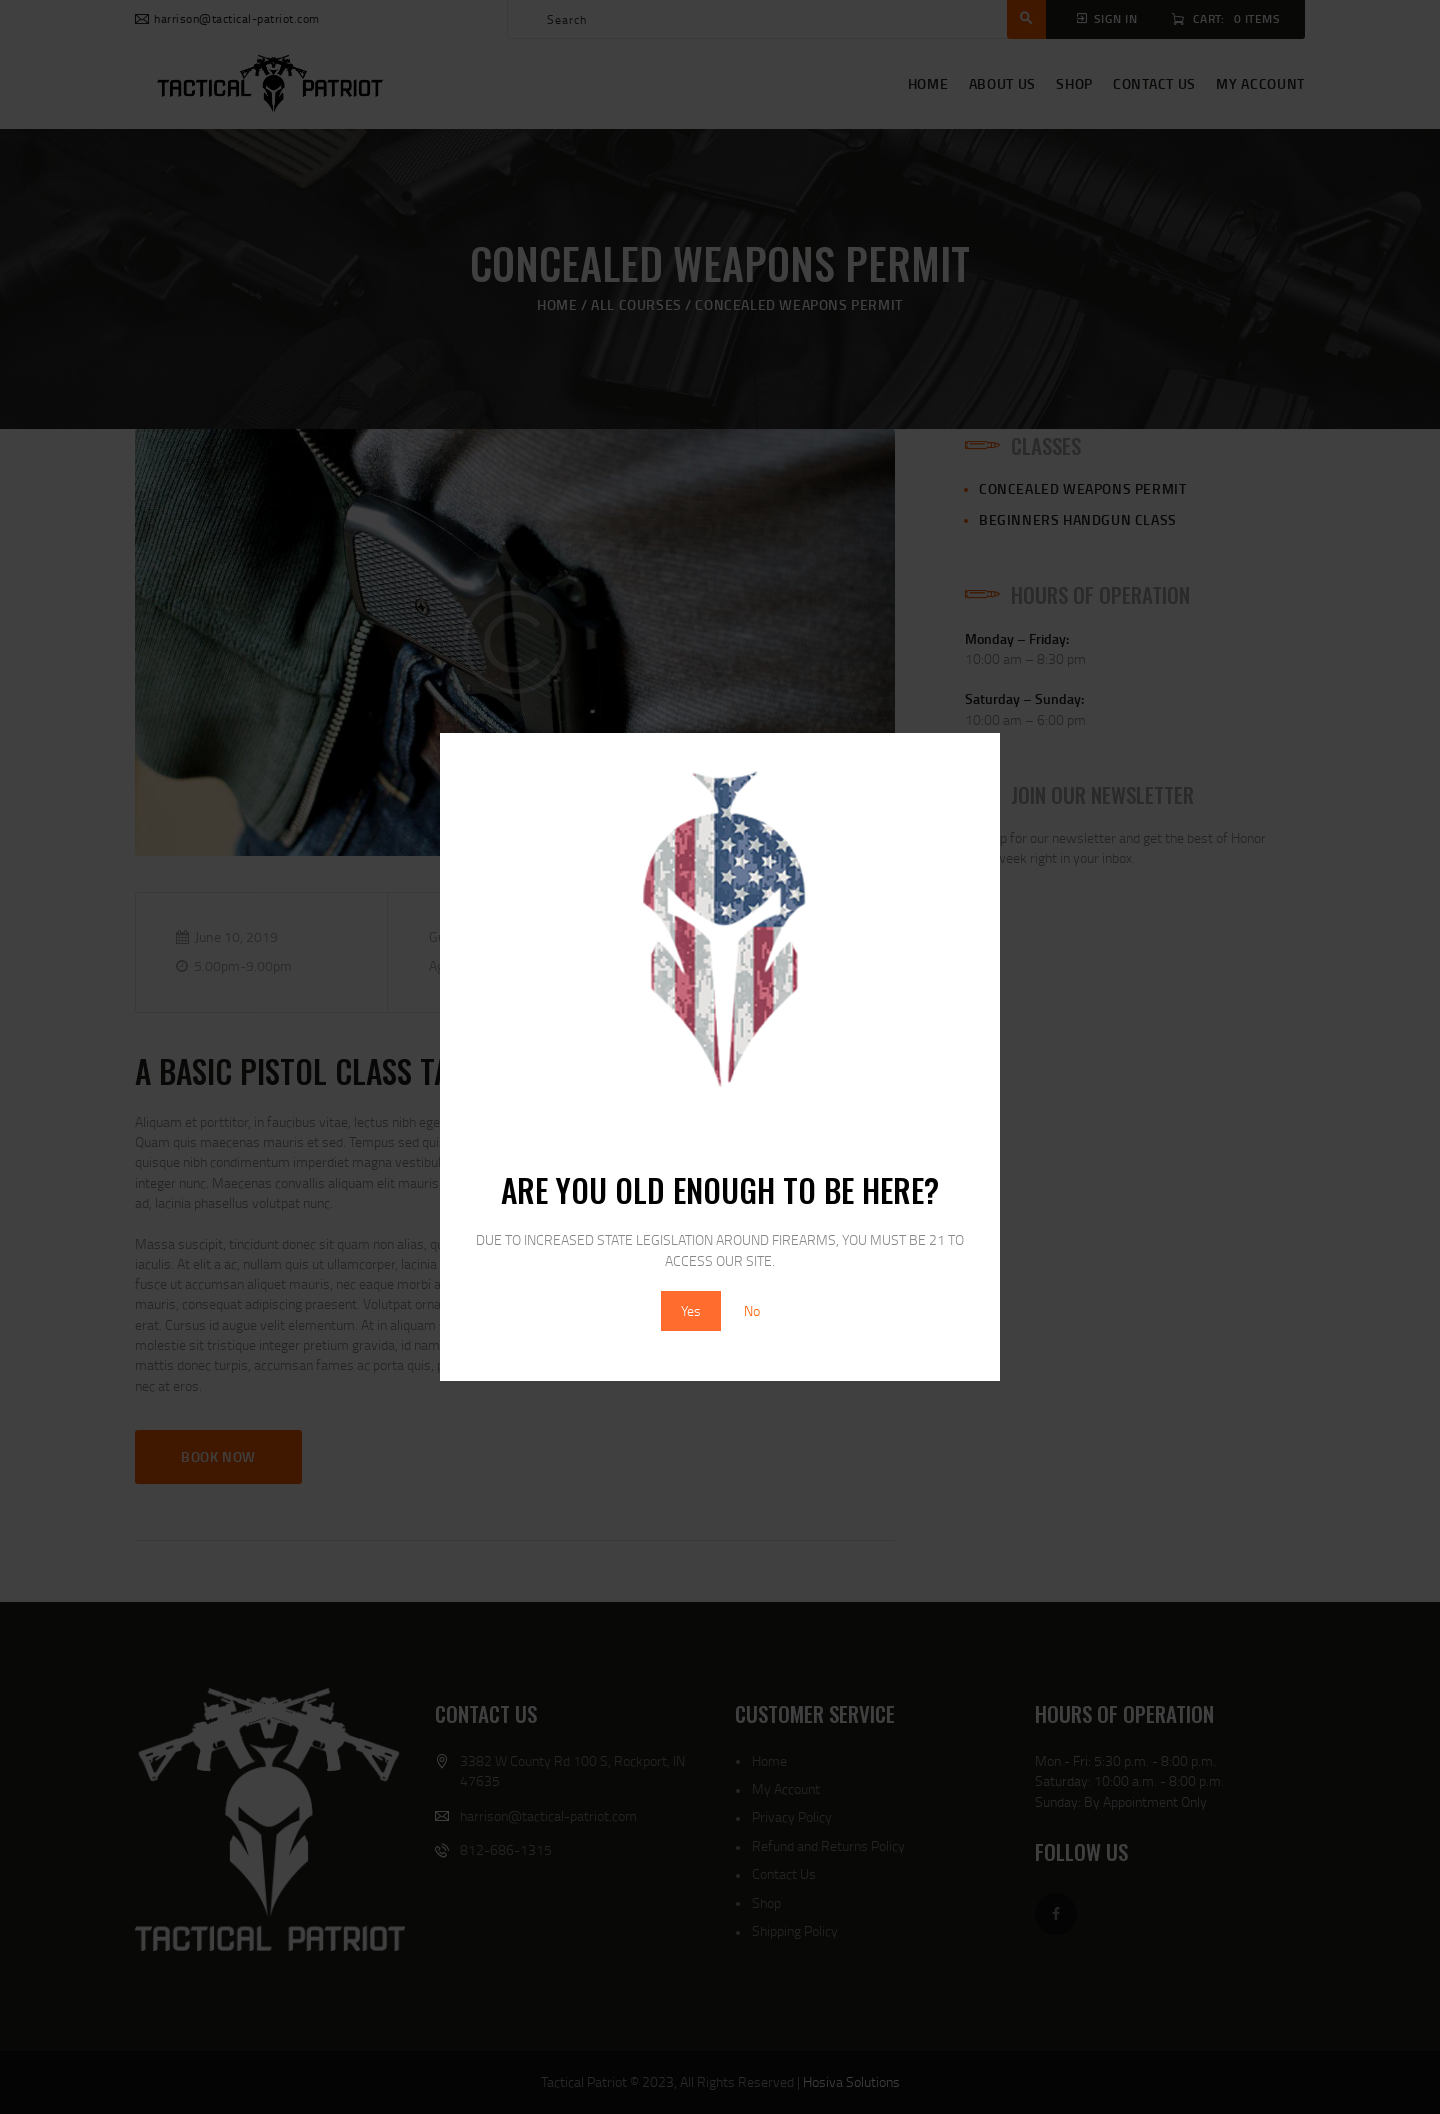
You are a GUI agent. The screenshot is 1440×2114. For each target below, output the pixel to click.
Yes (691, 1310)
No (752, 1310)
